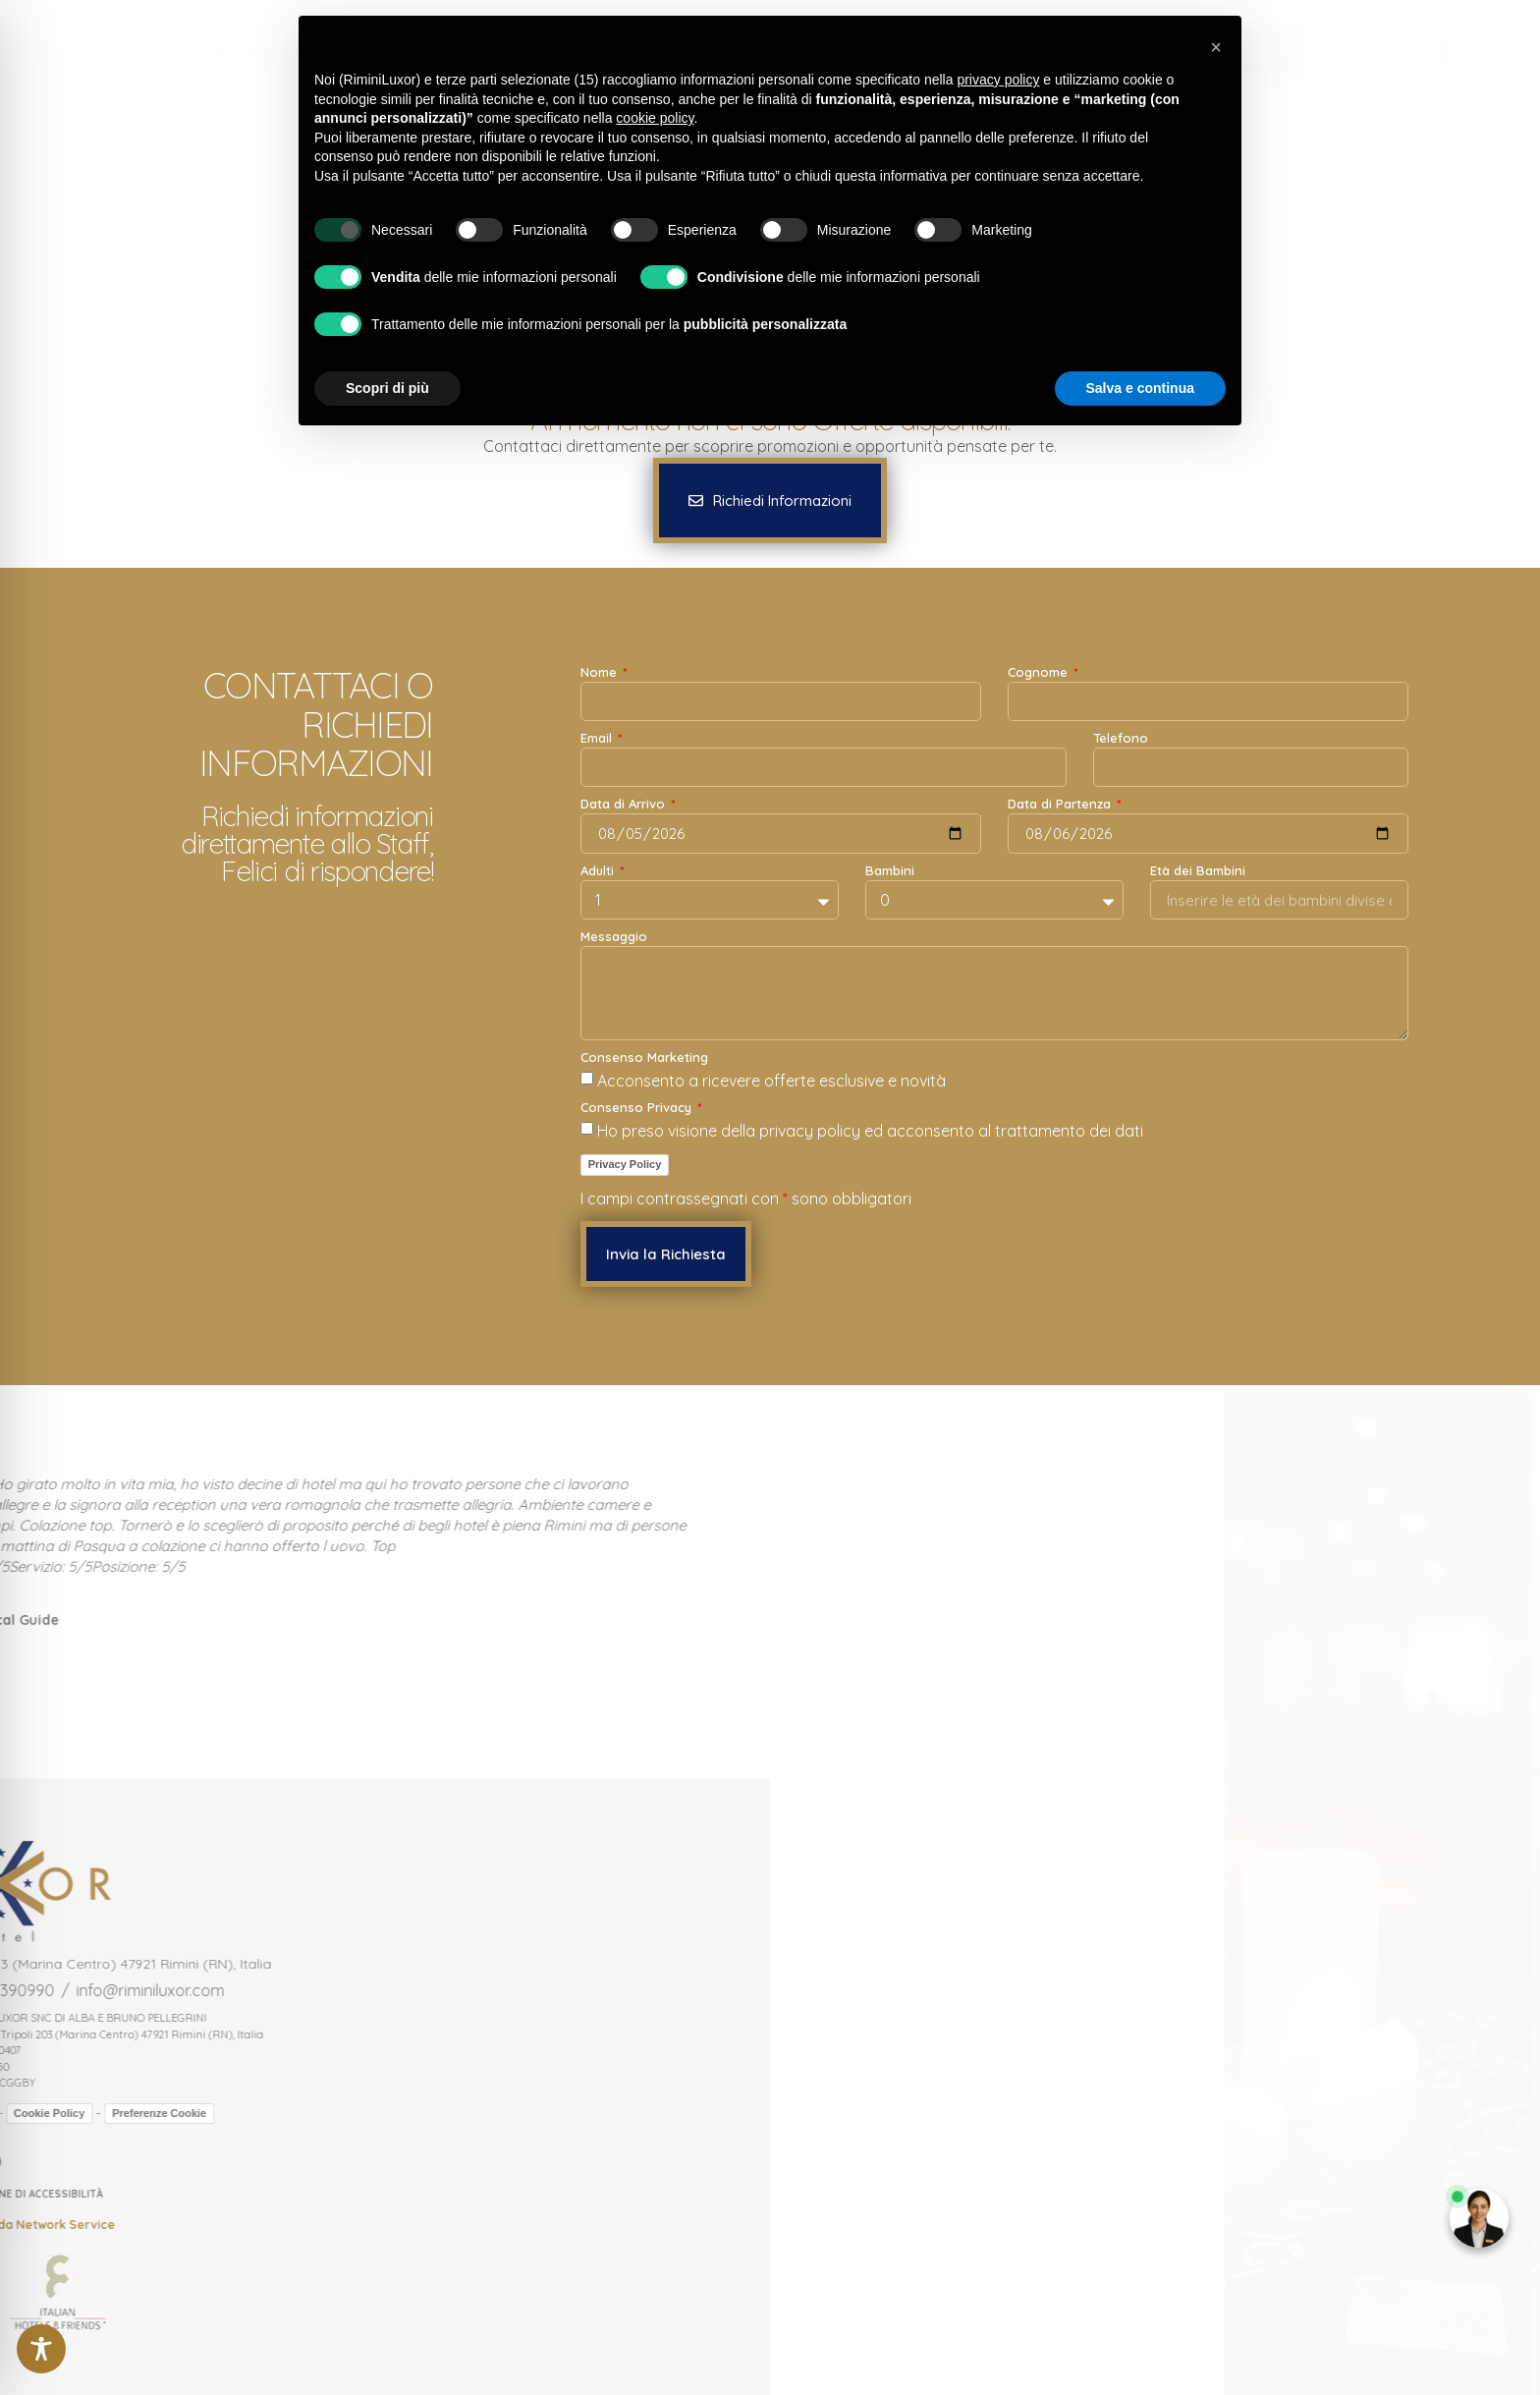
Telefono (1120, 739)
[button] (1374, 53)
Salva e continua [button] (1140, 388)
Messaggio (613, 937)
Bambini (889, 871)
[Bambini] (994, 899)
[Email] (823, 767)
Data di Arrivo (624, 804)
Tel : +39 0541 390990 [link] (274, 53)
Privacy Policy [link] (625, 1164)
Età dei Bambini (1197, 871)
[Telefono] (1250, 767)
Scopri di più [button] (387, 388)
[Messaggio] (994, 993)
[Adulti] (709, 899)
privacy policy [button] (998, 79)
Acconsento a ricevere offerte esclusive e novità (771, 1080)
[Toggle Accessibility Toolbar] (41, 2348)
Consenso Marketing (644, 1058)
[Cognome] (1208, 701)
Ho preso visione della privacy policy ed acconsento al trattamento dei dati (870, 1131)
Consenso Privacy (637, 1108)
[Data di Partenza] (1208, 833)
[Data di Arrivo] (780, 833)
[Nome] (780, 701)
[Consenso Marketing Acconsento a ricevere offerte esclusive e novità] (586, 1078)
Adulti (599, 871)
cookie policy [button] (654, 118)
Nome (600, 673)
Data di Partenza (1061, 804)
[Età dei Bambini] (1279, 899)
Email (598, 739)
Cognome (1040, 673)
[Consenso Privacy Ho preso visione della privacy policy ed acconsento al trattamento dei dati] (586, 1128)
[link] (137, 52)
